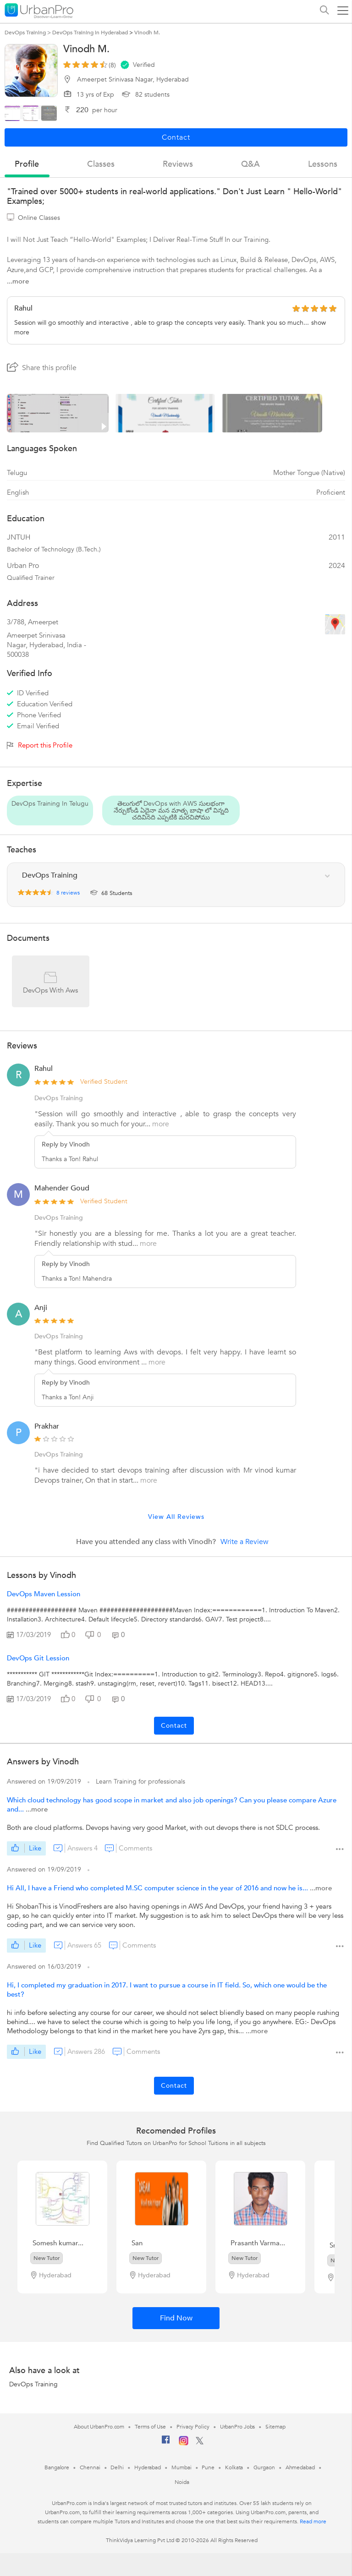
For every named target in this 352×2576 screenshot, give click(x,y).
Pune (208, 2467)
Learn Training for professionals (140, 1781)
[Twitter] (200, 2442)
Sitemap (275, 2426)
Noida (182, 2482)
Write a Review (244, 1542)
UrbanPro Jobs (237, 2426)
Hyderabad (147, 2467)
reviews (178, 164)
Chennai (90, 2467)
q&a (250, 164)
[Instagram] (183, 2443)
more (160, 1124)
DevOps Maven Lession (43, 1594)
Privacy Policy (192, 2426)
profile (27, 164)
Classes (101, 164)
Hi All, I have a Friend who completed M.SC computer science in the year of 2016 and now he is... (158, 1888)
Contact (174, 1725)
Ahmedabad (300, 2467)
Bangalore (56, 2467)
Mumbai (181, 2467)
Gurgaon (264, 2467)
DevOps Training (33, 2384)
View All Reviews (176, 1516)
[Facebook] (165, 2443)
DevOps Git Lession (38, 1658)
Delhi (117, 2467)
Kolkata (234, 2467)
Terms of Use (150, 2426)
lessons (322, 164)
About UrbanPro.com (99, 2426)
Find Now (176, 2318)
